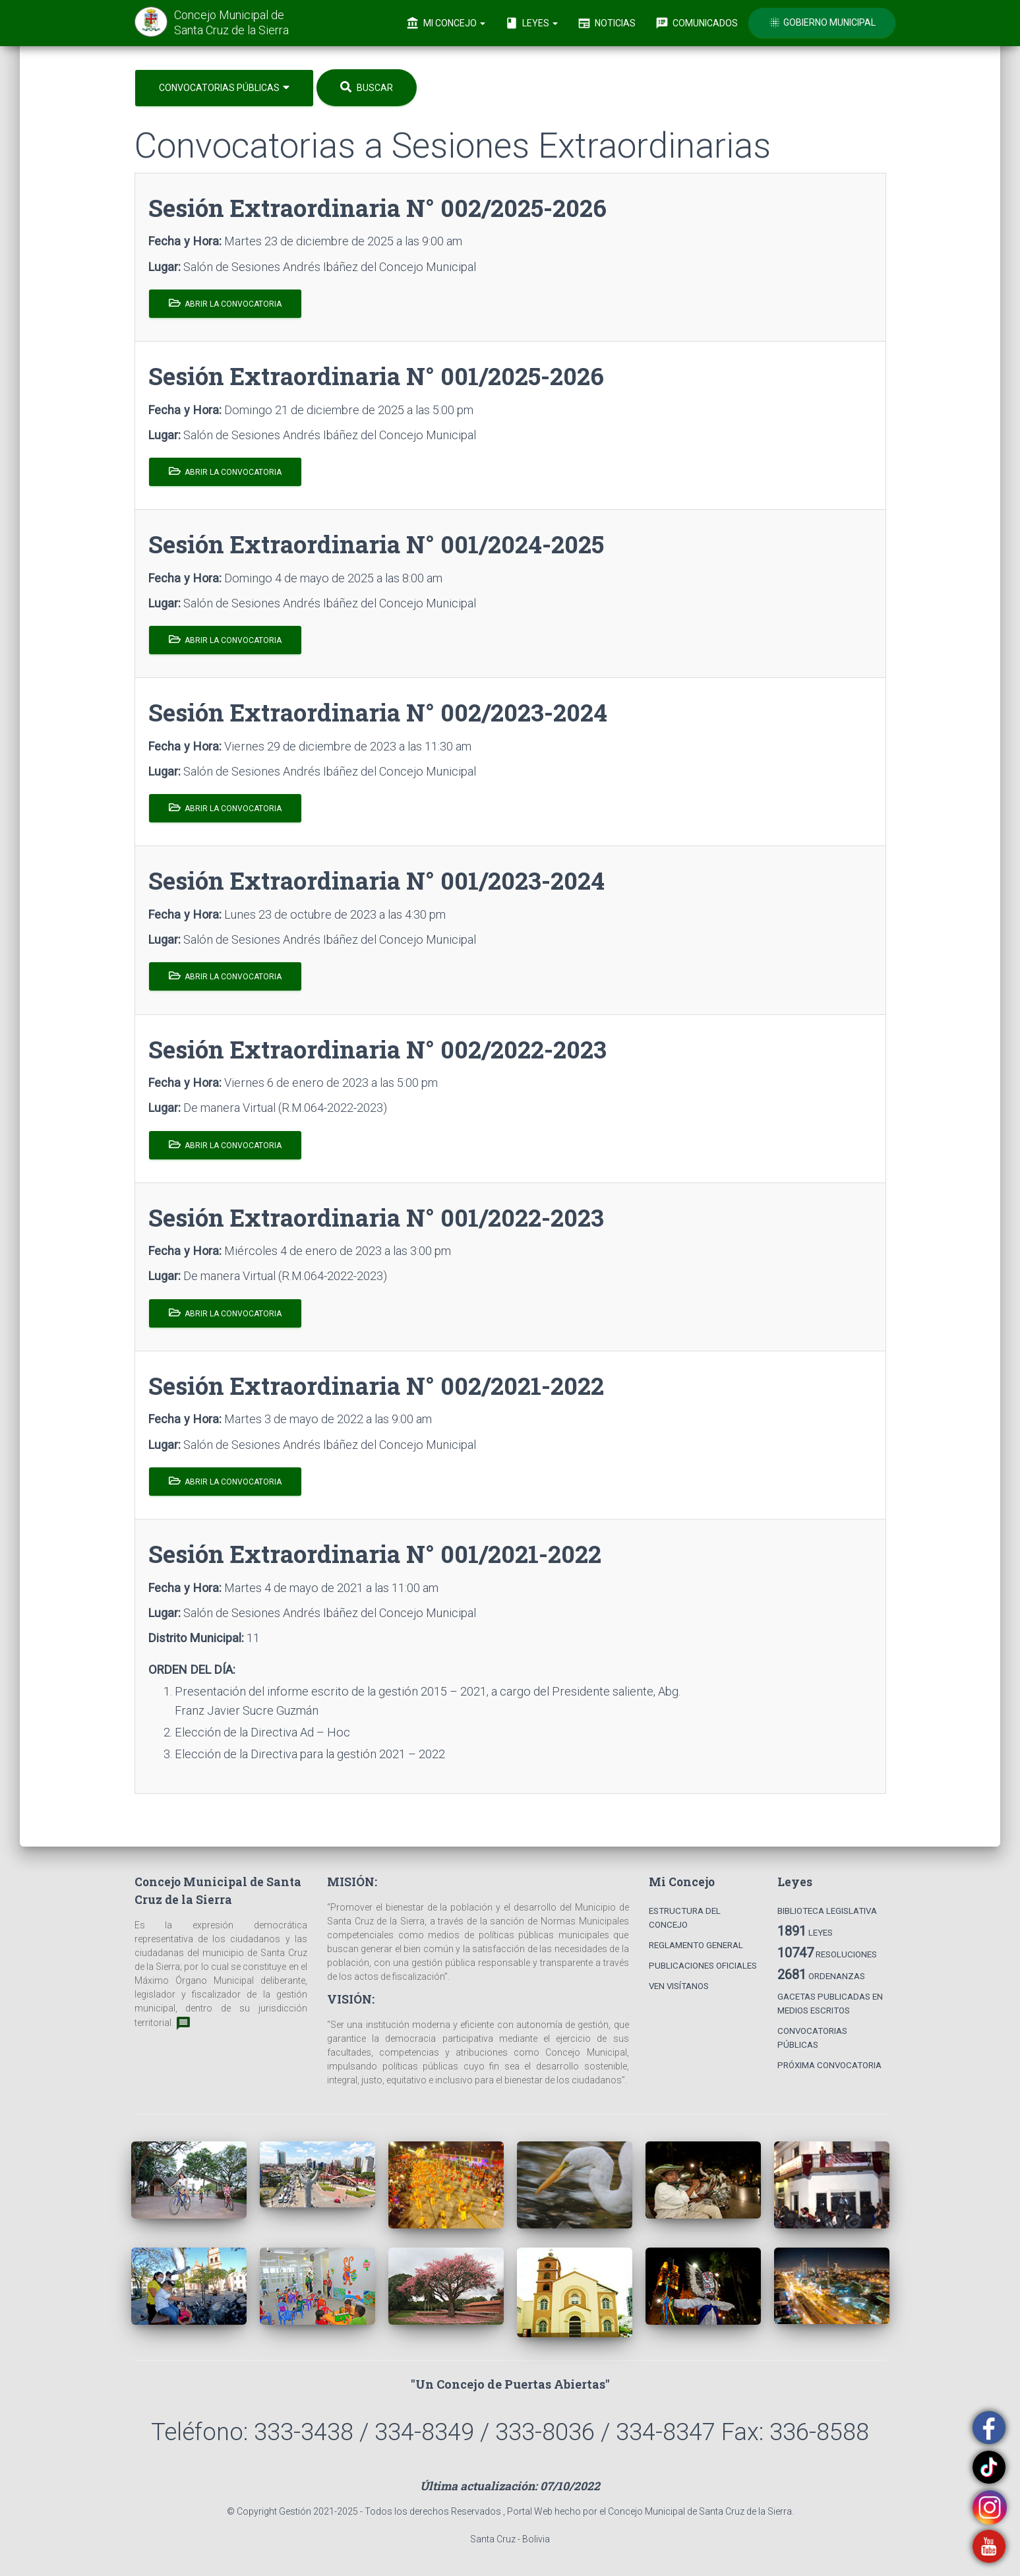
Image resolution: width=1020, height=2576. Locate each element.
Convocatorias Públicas (224, 87)
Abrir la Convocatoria (225, 303)
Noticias (607, 23)
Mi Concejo (445, 23)
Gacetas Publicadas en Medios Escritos (830, 2003)
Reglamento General (696, 1945)
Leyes (531, 23)
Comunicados (696, 23)
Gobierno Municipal (822, 22)
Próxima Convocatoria (829, 2065)
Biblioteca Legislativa (827, 1911)
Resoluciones (827, 1953)
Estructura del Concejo (685, 1918)
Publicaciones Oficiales (703, 1966)
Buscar (366, 87)
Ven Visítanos (679, 1986)
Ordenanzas (821, 1974)
